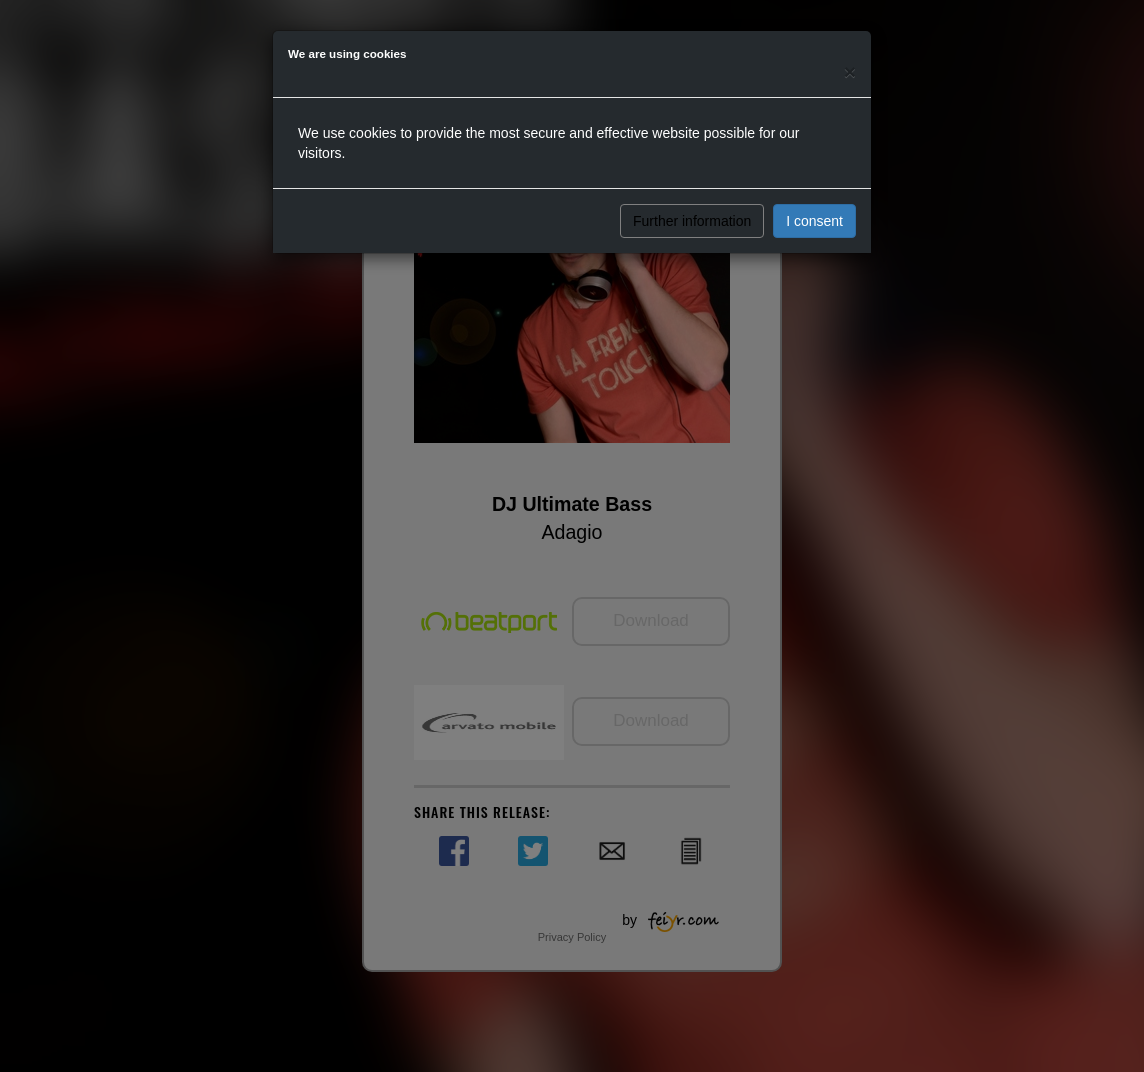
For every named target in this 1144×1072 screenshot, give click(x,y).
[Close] (850, 71)
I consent (814, 221)
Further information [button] (692, 221)
